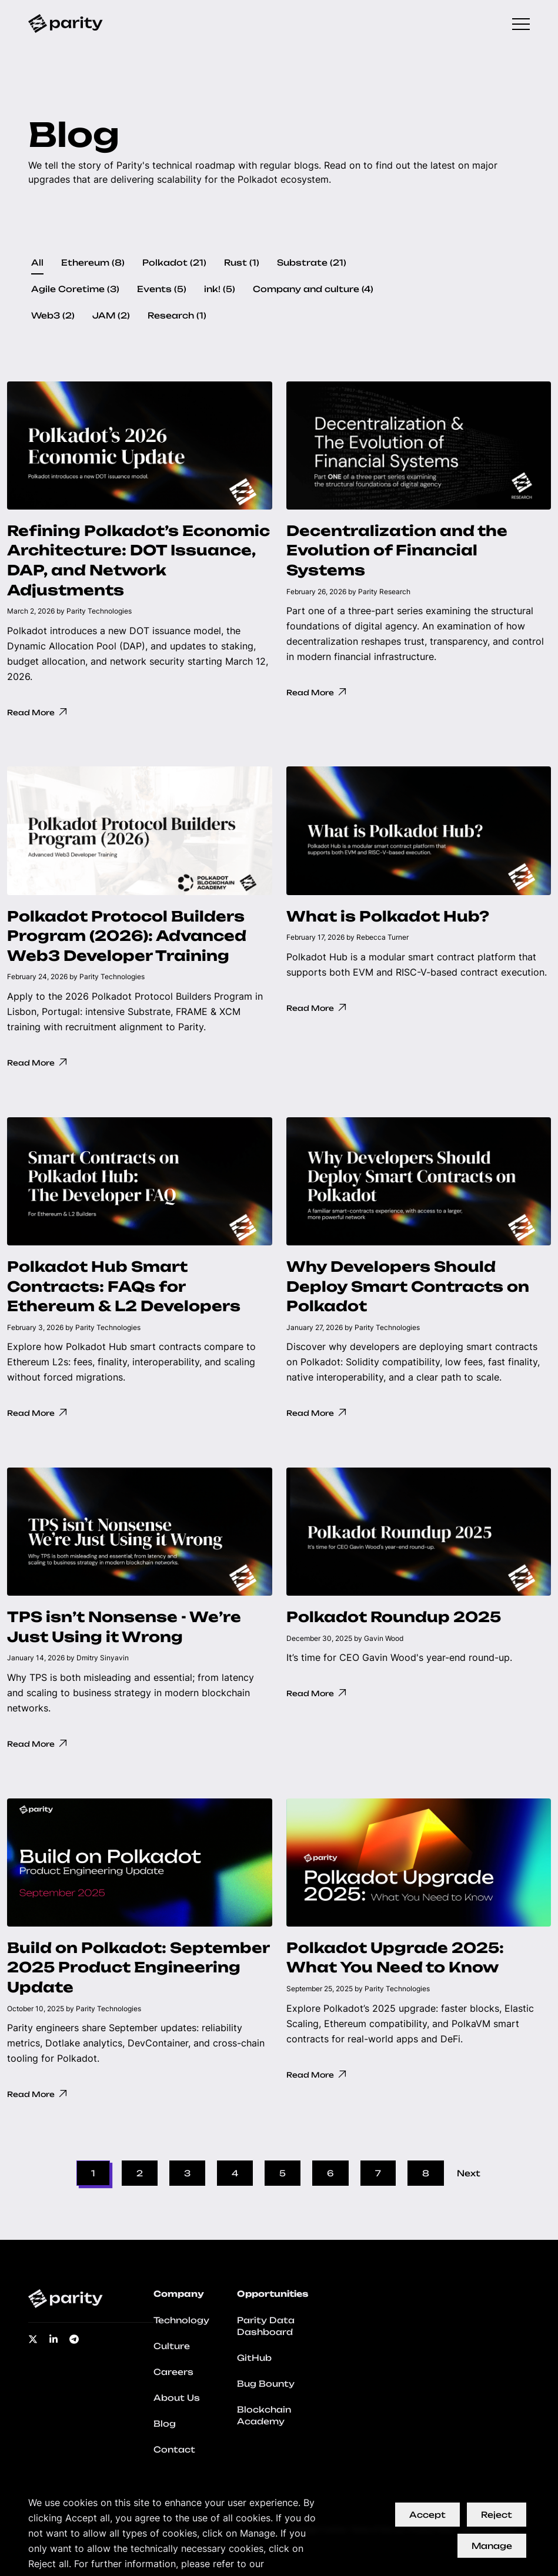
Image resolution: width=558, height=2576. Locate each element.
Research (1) (177, 315)
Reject (496, 2515)
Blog (164, 2423)
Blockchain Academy (264, 2415)
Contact (174, 2449)
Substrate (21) (311, 262)
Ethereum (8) (93, 262)
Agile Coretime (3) (75, 289)
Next (468, 2173)
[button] (139, 558)
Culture (171, 2346)
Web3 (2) (53, 315)
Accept (427, 2515)
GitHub (254, 2358)
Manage (492, 2546)
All (37, 262)
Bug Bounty (266, 2384)
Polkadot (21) (174, 262)
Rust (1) (241, 262)
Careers (173, 2372)
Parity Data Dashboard (266, 2326)
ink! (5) (219, 289)
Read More (37, 711)
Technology (181, 2320)
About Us (176, 2398)
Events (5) (161, 289)
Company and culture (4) (313, 289)
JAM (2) (111, 315)
